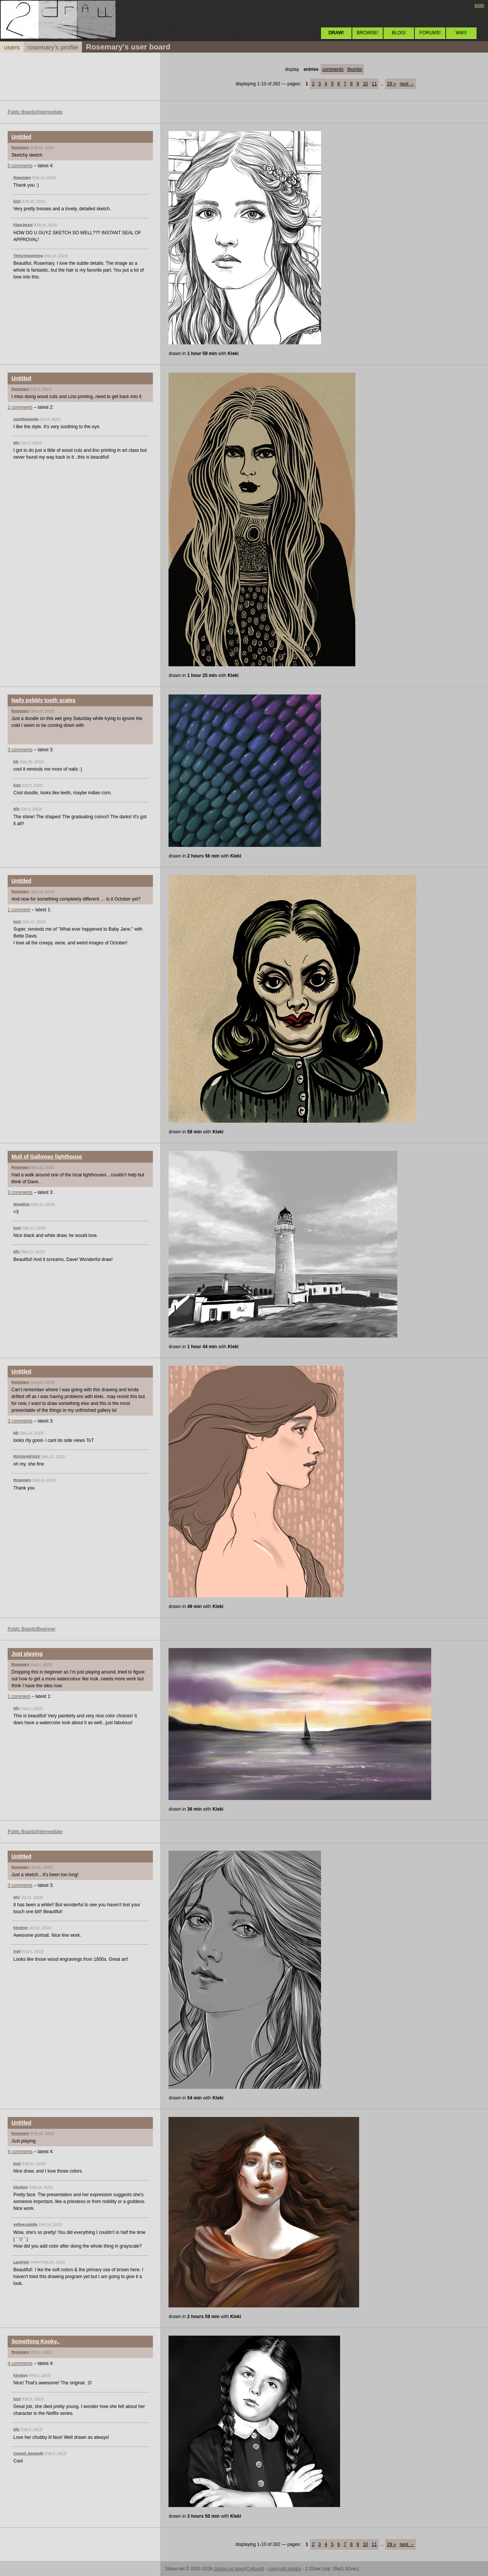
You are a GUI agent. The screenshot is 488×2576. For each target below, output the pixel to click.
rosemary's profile (53, 47)
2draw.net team (229, 2568)
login (479, 5)
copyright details (284, 2568)
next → (407, 83)
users (12, 47)
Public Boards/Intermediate (35, 112)
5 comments (20, 165)
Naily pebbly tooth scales (43, 700)
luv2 (17, 201)
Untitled (21, 137)
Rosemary (20, 147)
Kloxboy (20, 1927)
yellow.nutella (25, 2224)
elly (16, 442)
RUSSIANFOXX (26, 1456)
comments (333, 69)
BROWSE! (368, 32)
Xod (16, 1951)
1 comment (19, 909)
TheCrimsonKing (28, 255)
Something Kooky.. (35, 2341)
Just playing (27, 1654)
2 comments (20, 407)
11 (374, 83)
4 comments (20, 2151)
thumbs (354, 69)
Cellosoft (255, 2568)
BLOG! (399, 32)
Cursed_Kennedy (28, 2453)
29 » (391, 83)
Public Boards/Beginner (31, 1629)
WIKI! (461, 32)
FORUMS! (429, 32)
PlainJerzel (22, 224)
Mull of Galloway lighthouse (46, 1157)
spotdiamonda (26, 419)
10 (365, 83)
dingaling (21, 1204)
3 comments (20, 749)
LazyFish (21, 2262)
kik (15, 761)
